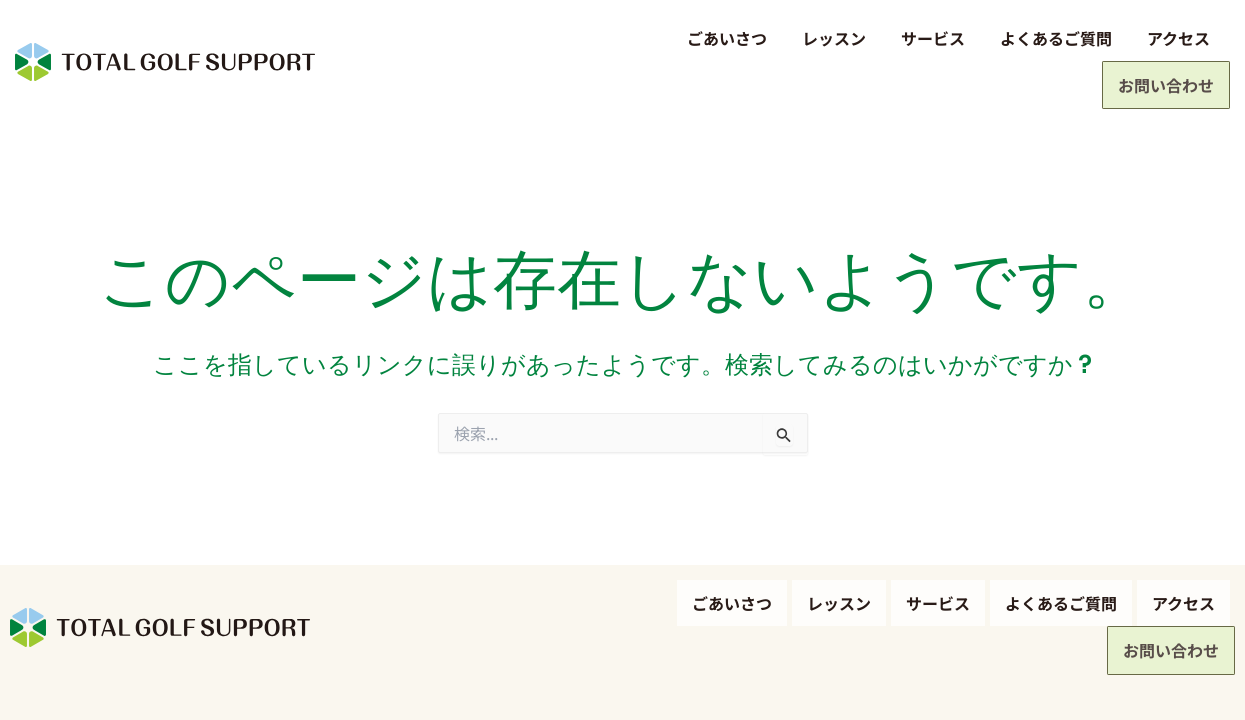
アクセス (1046, 38)
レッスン (702, 38)
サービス (801, 38)
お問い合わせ (1164, 41)
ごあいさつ (595, 38)
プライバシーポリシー (70, 688)
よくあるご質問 (924, 38)
